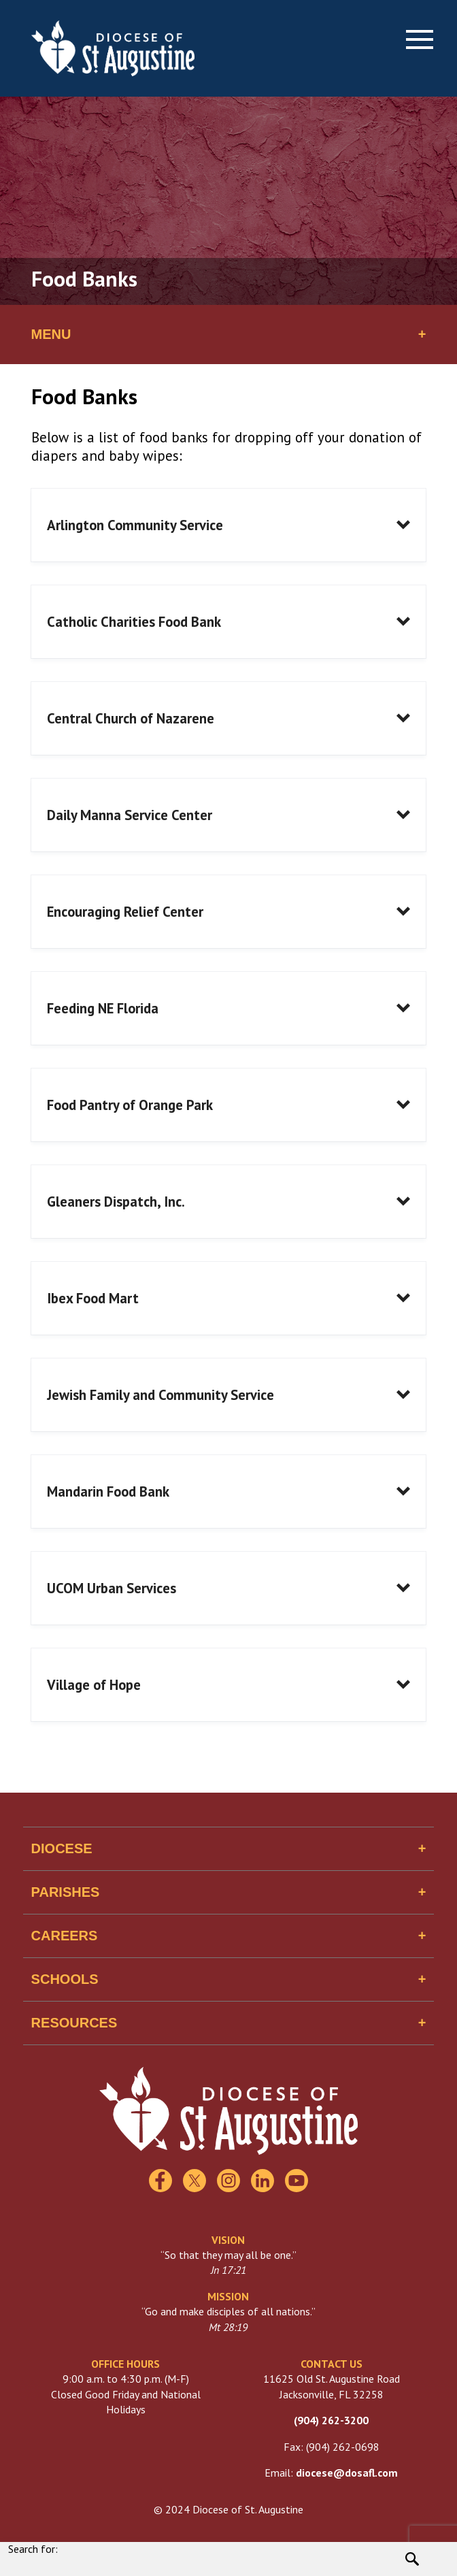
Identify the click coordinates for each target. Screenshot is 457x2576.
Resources (74, 2022)
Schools (65, 1979)
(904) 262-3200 (331, 2420)
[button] (228, 525)
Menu (51, 334)
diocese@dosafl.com (347, 2472)
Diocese (61, 1848)
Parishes (65, 1892)
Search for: (33, 2549)
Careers (64, 1935)
